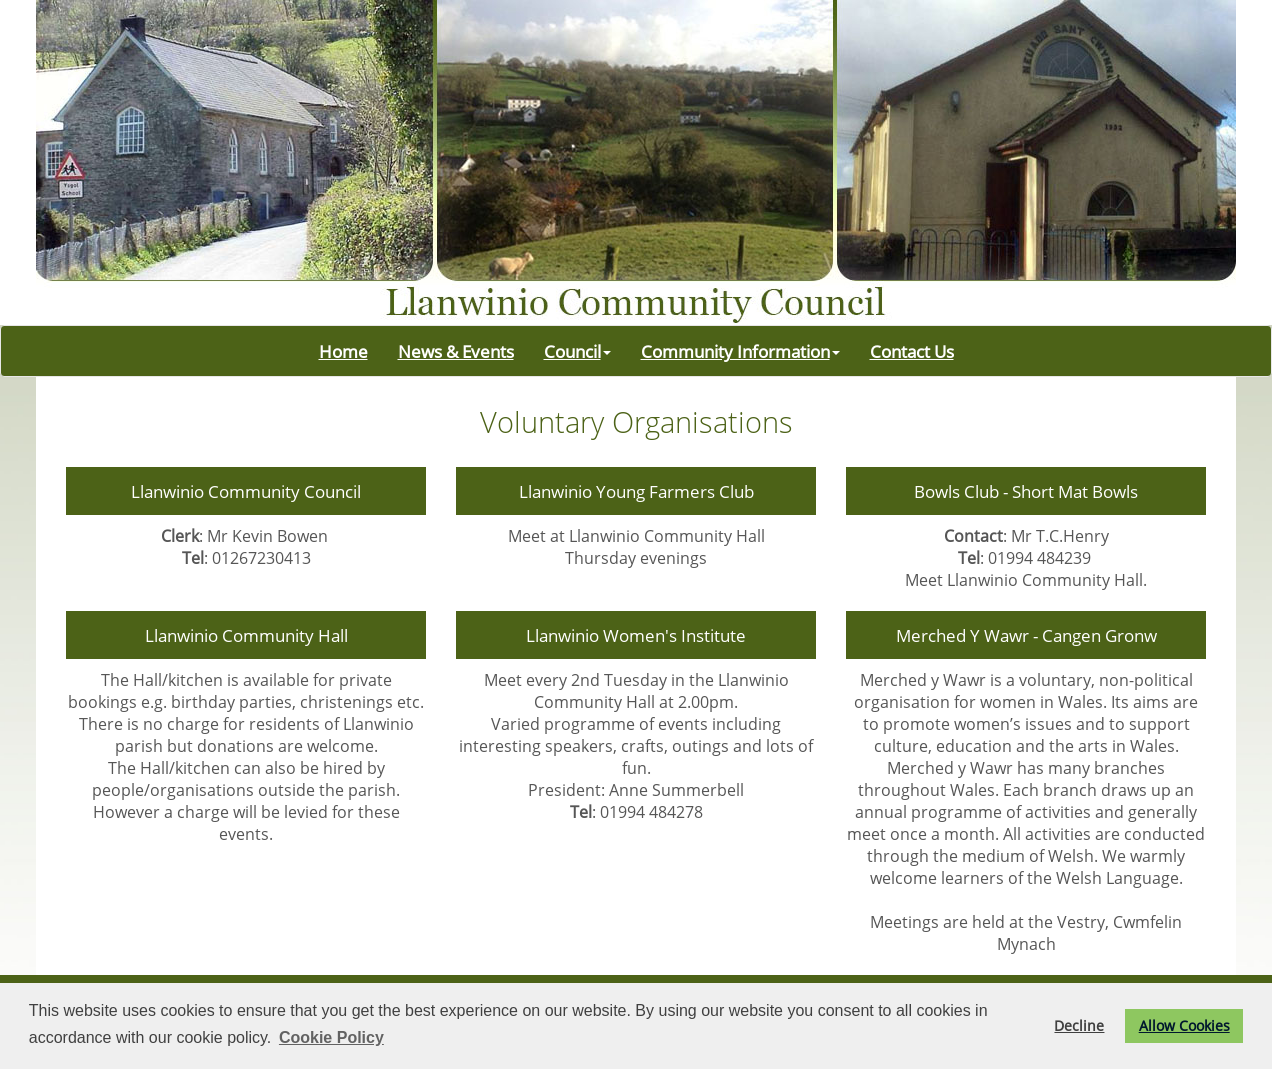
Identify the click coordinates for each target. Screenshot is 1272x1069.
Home (343, 351)
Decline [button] (1079, 1025)
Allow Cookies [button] (1184, 1025)
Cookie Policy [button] (331, 1037)
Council (577, 351)
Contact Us (912, 351)
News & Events (456, 351)
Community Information (740, 351)
